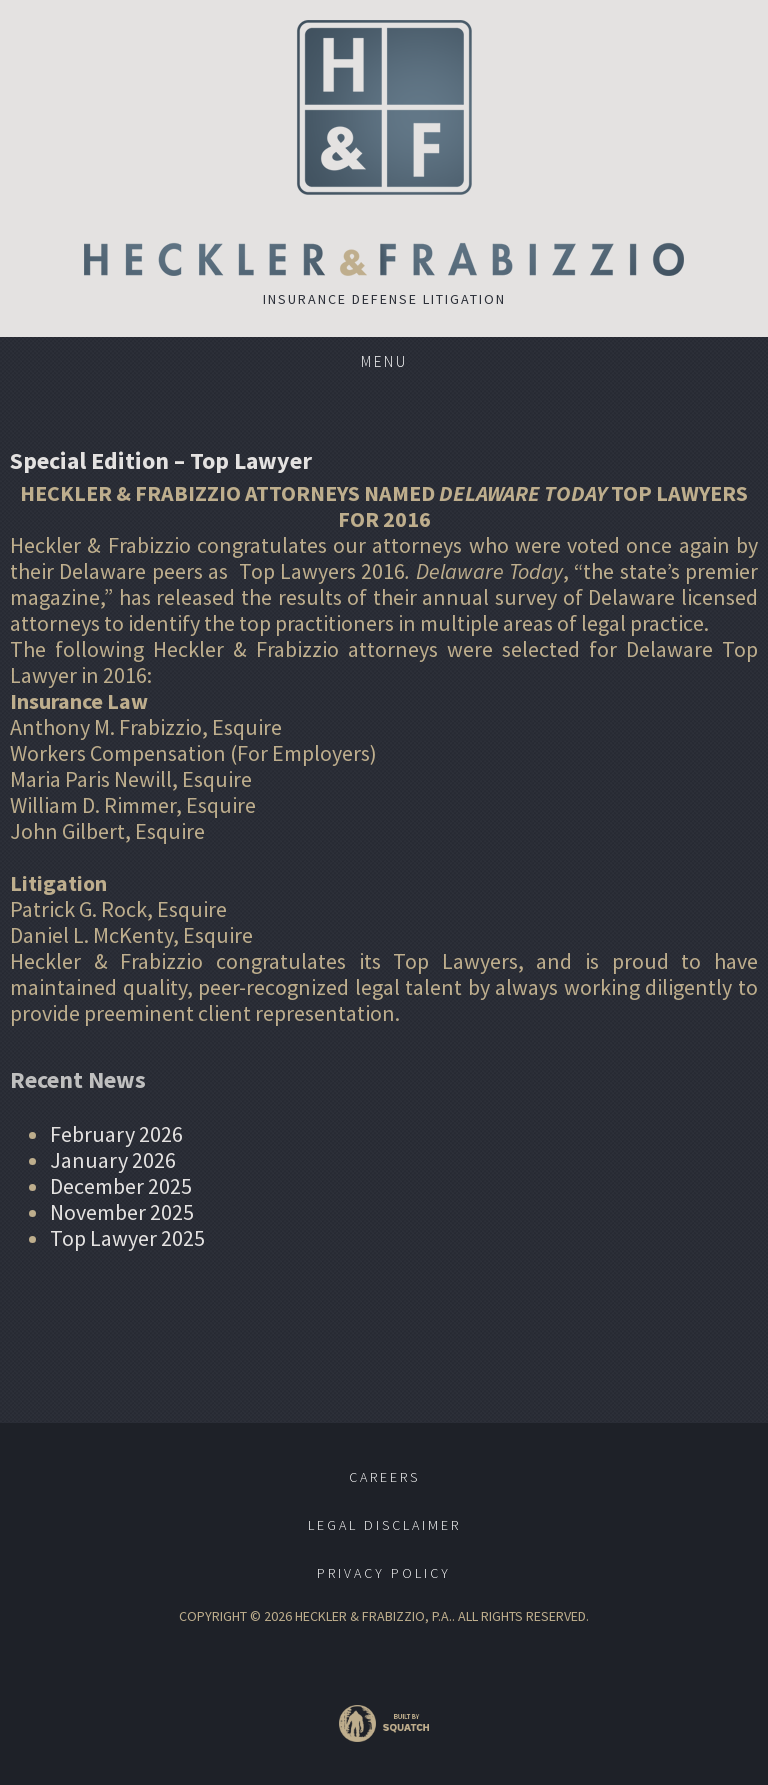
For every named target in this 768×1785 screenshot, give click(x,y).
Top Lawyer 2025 (127, 1238)
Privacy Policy (384, 1573)
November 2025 (122, 1212)
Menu (384, 361)
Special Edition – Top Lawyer (161, 460)
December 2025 (121, 1186)
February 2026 (116, 1134)
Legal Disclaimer (384, 1525)
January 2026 (113, 1160)
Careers (384, 1477)
